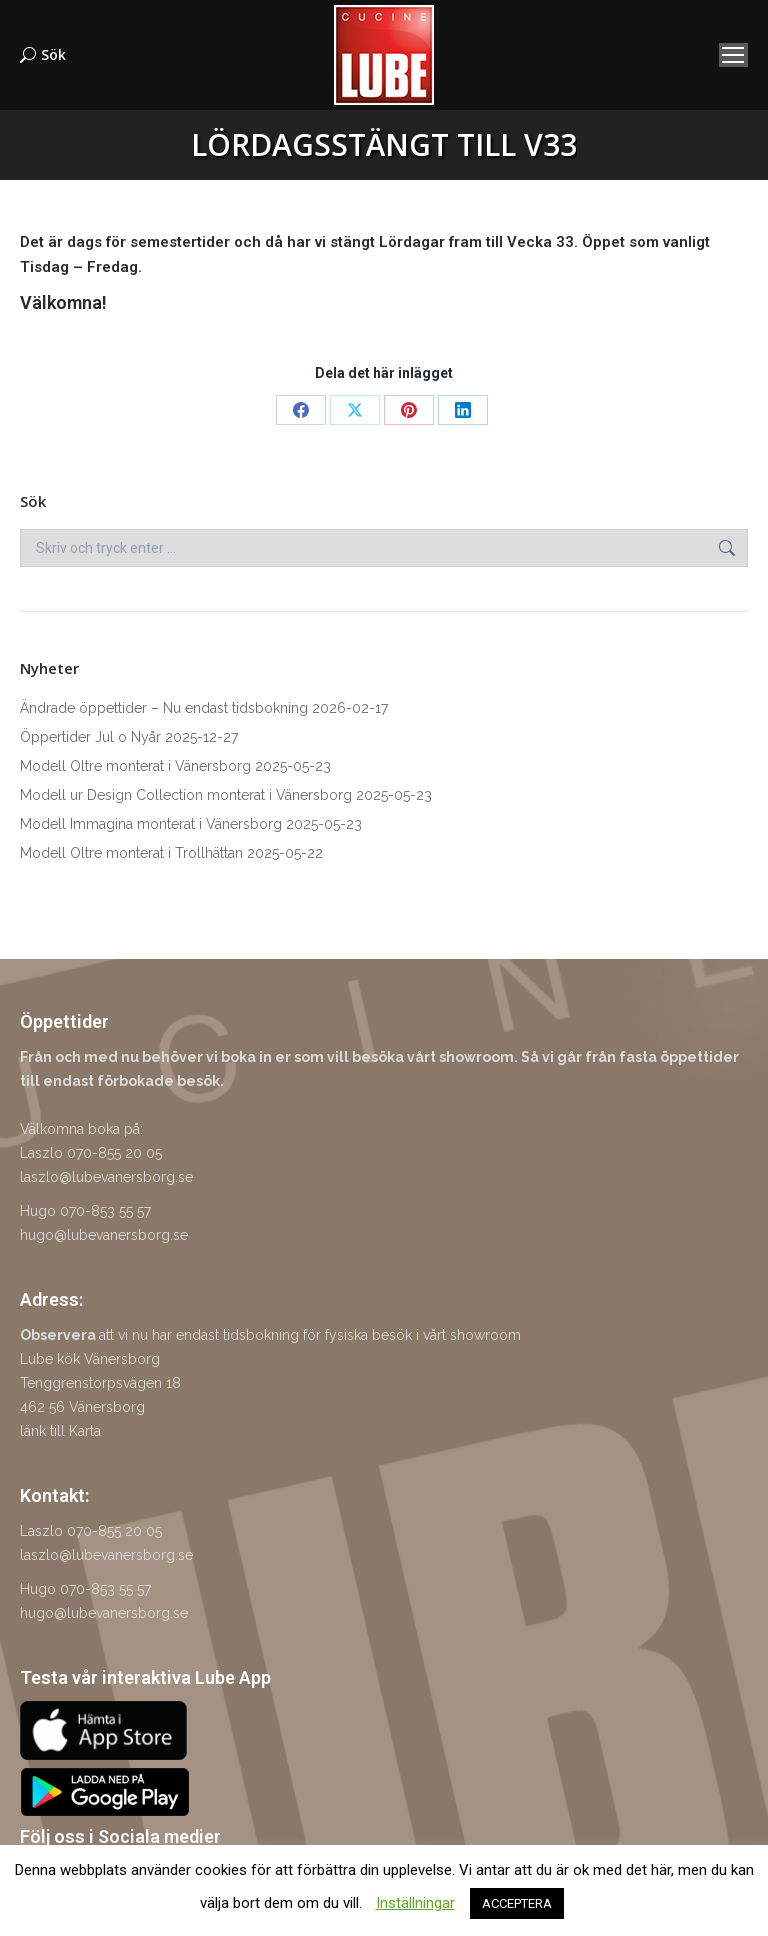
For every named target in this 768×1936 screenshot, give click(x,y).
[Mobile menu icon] (733, 55)
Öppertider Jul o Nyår (90, 737)
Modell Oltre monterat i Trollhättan (131, 853)
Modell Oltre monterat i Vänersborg (135, 766)
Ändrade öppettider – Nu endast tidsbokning (164, 708)
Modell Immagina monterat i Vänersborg (151, 824)
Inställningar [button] (415, 1903)
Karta (85, 1431)
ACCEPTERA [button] (517, 1903)
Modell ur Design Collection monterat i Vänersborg (186, 795)
